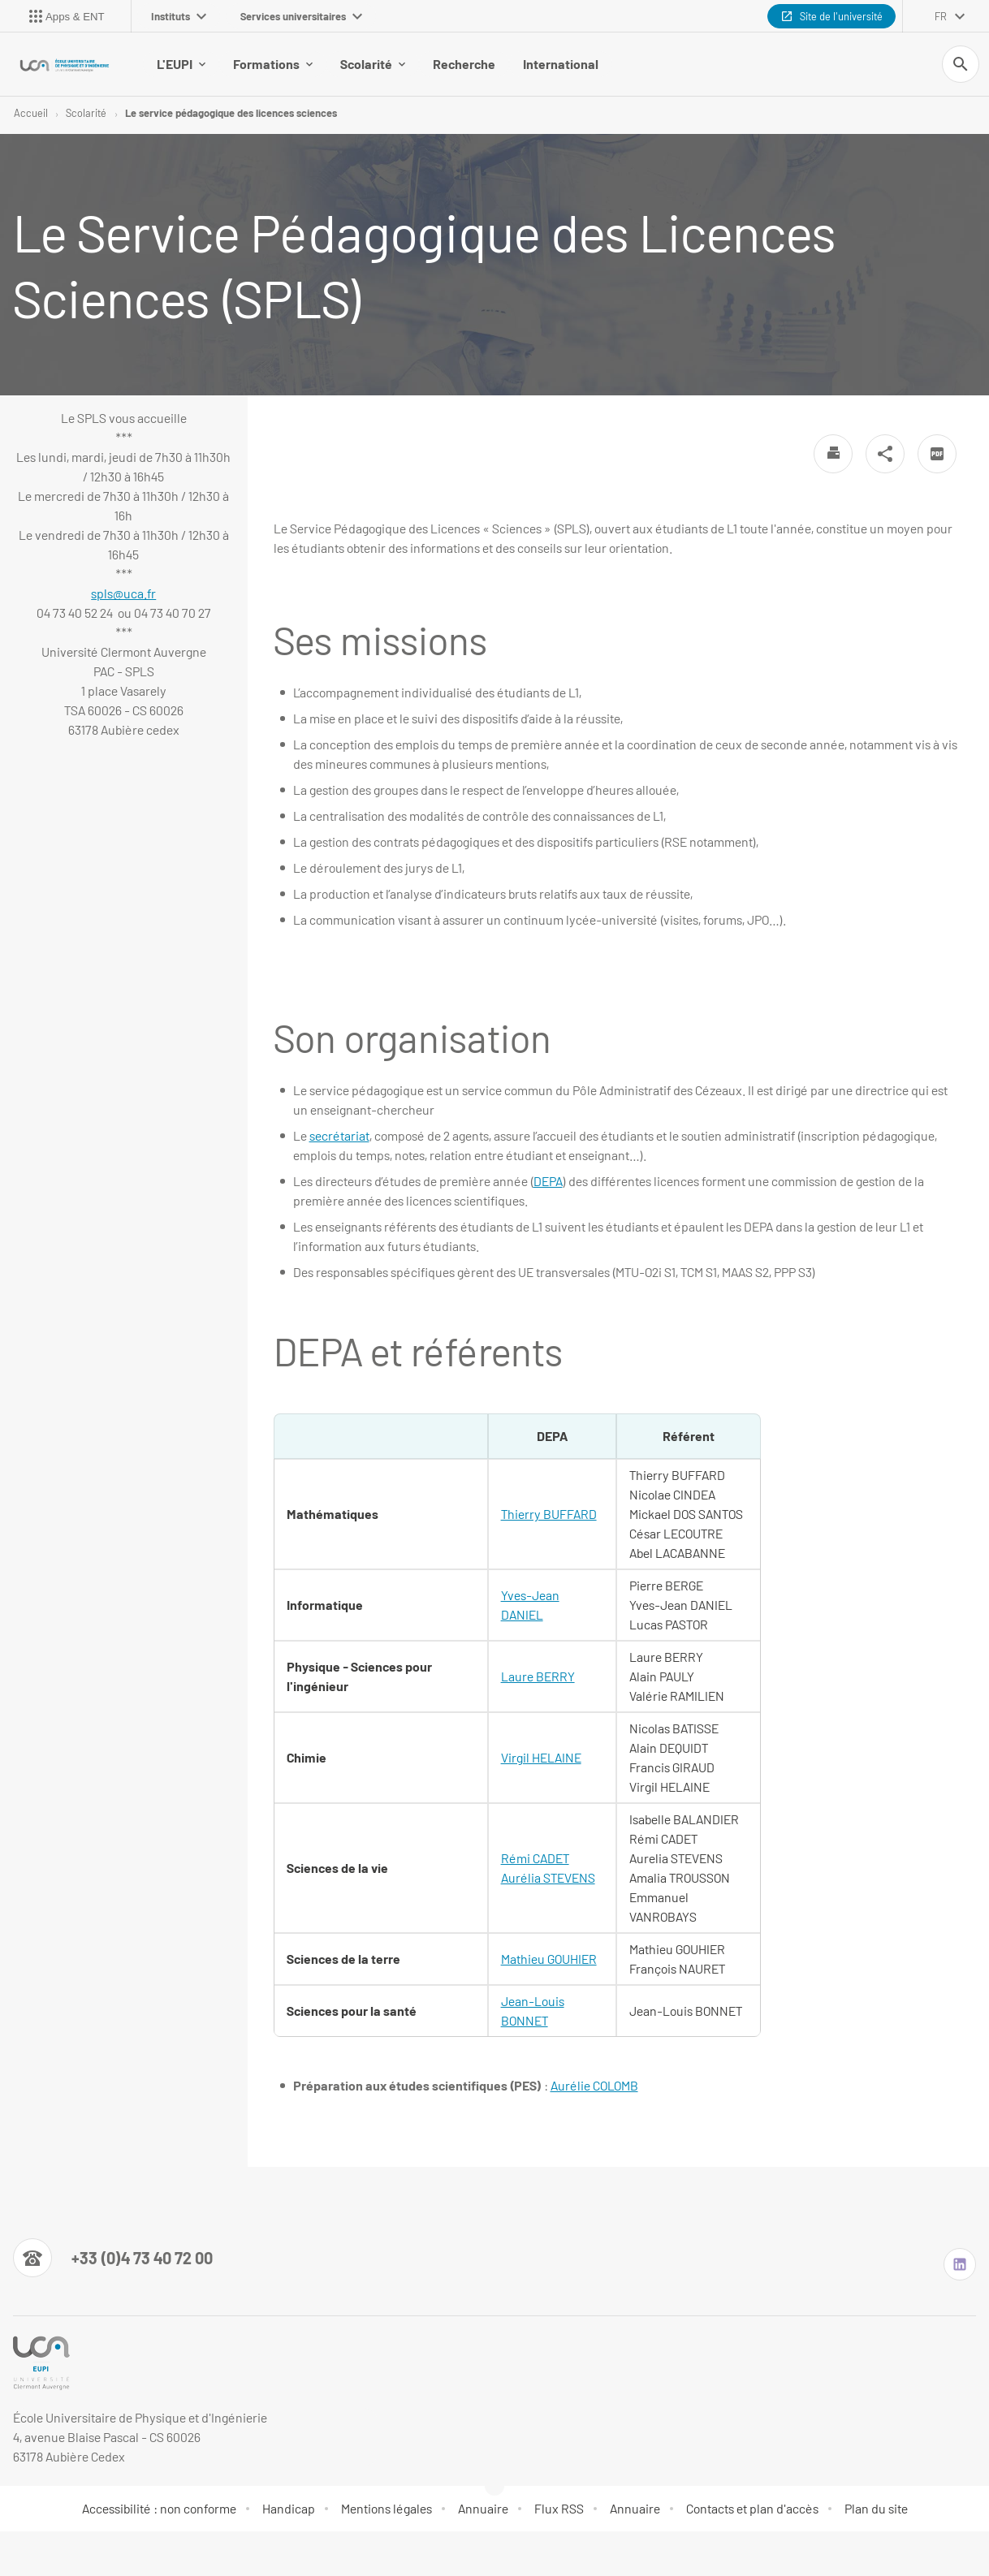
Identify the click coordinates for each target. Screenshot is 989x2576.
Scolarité (372, 64)
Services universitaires (301, 16)
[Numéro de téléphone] (113, 2259)
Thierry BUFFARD (549, 1515)
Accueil (31, 113)
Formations (273, 64)
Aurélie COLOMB (594, 2087)
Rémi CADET (535, 1859)
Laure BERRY (538, 1677)
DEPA (548, 1182)
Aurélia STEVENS (548, 1879)
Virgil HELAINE (541, 1759)
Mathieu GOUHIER (549, 1960)
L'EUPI (181, 64)
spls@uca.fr (123, 594)
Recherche (464, 64)
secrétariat (339, 1137)
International (560, 64)
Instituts (178, 16)
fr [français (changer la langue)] (941, 16)
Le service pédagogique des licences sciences (231, 113)
